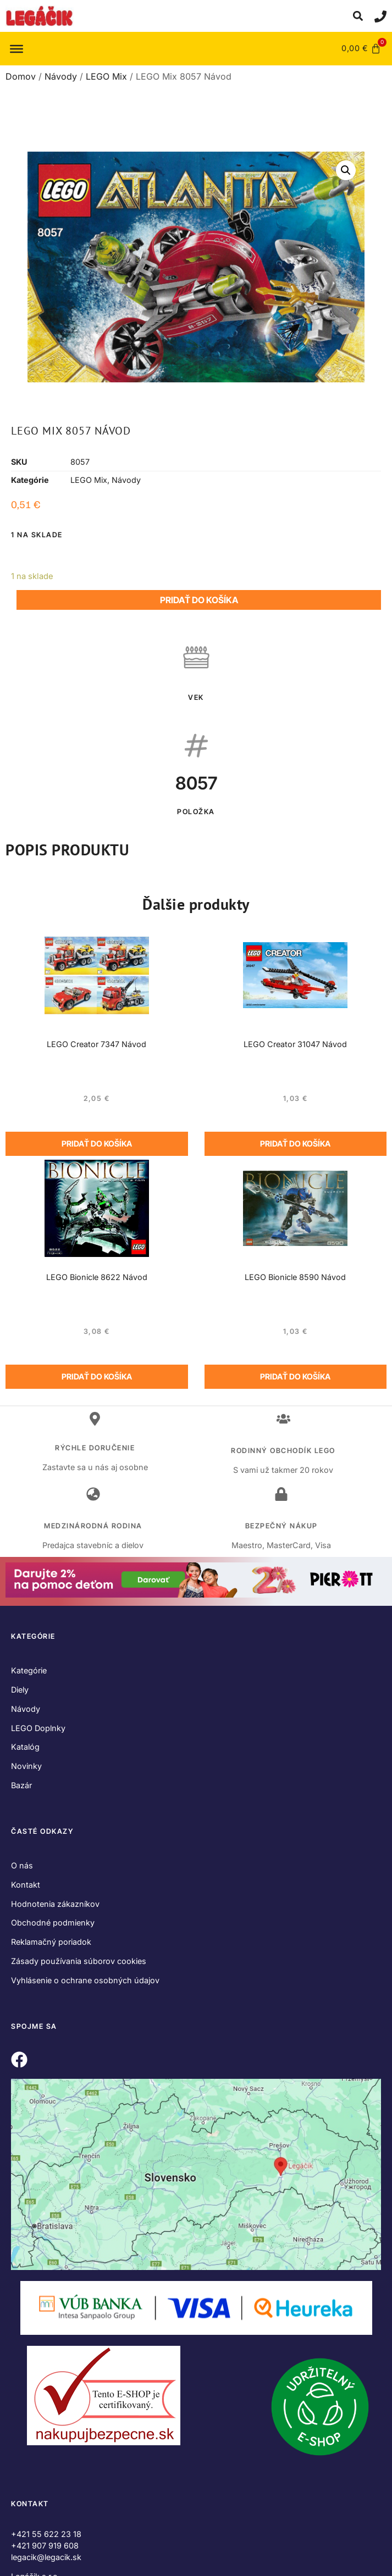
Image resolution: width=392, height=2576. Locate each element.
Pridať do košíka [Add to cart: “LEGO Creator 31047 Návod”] (295, 1143)
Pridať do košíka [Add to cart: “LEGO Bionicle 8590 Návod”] (295, 1376)
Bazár (21, 1785)
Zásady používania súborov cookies (78, 1961)
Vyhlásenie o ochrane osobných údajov (85, 1980)
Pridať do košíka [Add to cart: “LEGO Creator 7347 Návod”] (97, 1143)
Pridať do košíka (199, 599)
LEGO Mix (106, 76)
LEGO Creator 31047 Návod (295, 1044)
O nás (22, 1865)
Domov (20, 76)
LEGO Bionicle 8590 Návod (295, 1277)
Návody (61, 76)
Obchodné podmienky (53, 1922)
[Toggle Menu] (16, 48)
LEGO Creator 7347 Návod (96, 1044)
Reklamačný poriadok (51, 1941)
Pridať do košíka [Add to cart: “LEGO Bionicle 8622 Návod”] (97, 1376)
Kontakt (25, 1884)
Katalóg (25, 1746)
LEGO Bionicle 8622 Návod (96, 1277)
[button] (358, 16)
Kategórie (29, 1670)
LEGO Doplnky (38, 1728)
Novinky (26, 1766)
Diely (20, 1689)
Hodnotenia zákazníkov (55, 1904)
